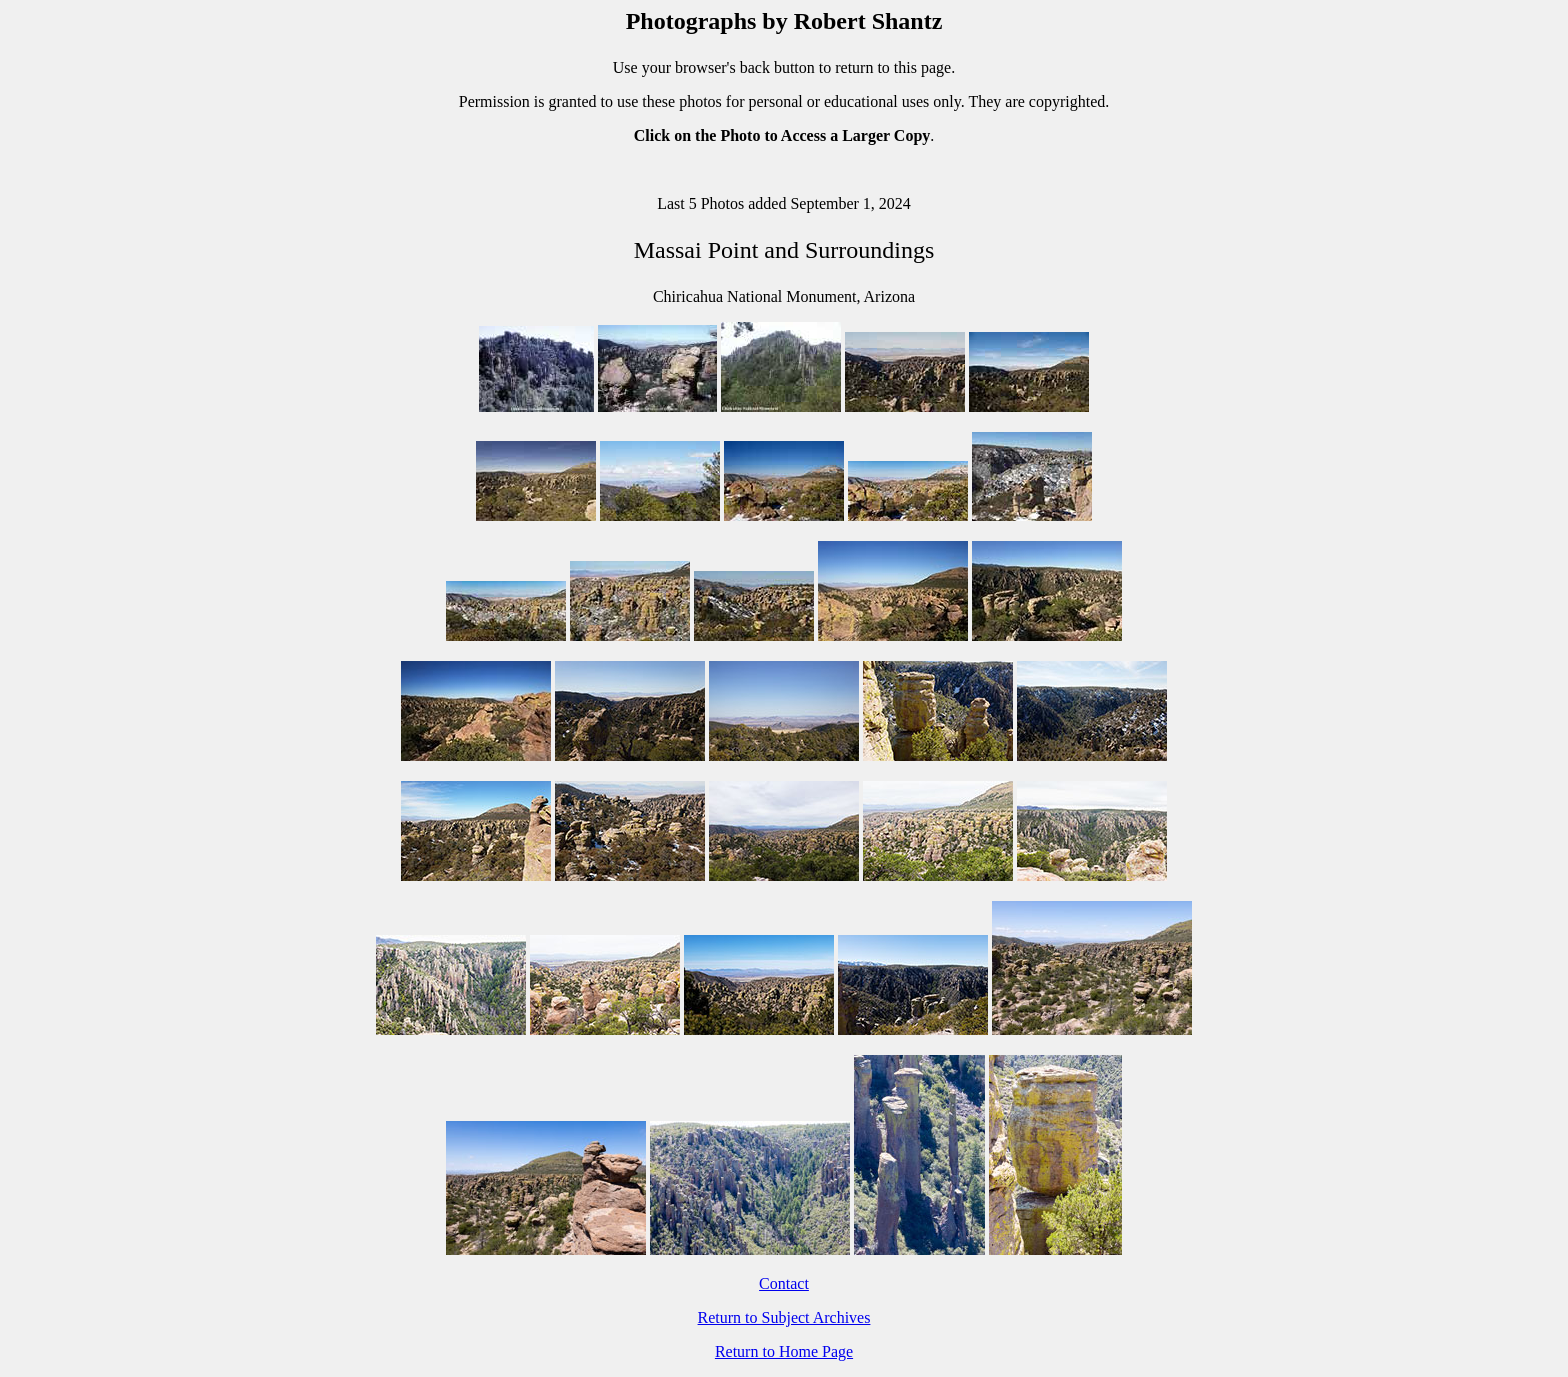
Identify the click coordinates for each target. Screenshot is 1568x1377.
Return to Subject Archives (784, 1317)
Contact (784, 1283)
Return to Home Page (784, 1351)
